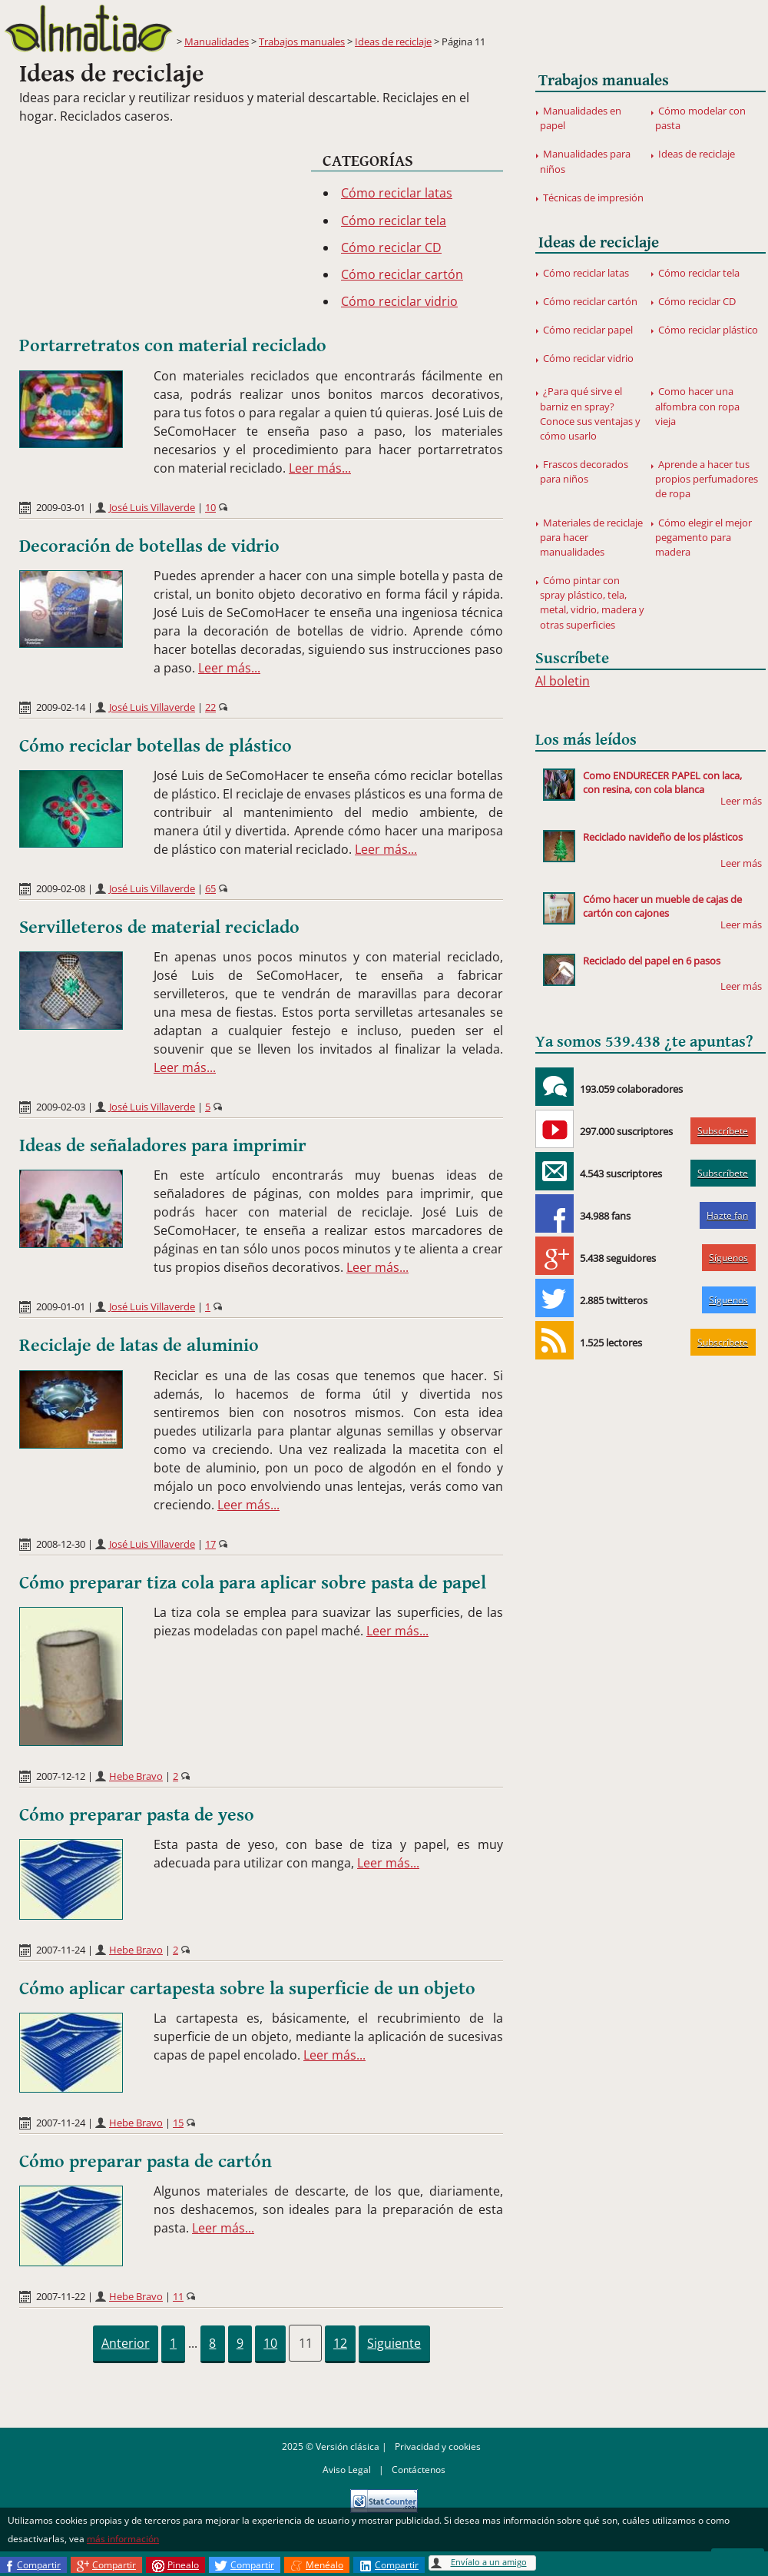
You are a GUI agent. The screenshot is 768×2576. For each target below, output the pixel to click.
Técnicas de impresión (593, 197)
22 (210, 707)
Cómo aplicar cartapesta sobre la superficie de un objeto (247, 1989)
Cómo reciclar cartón (402, 274)
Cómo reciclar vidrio (399, 301)
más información (123, 2538)
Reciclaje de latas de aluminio (139, 1345)
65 (210, 888)
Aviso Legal (347, 2469)
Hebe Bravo (136, 1776)
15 (178, 2123)
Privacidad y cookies (438, 2446)
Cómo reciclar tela (393, 220)
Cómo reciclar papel (588, 330)
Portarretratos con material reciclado (172, 346)
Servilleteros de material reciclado (159, 927)
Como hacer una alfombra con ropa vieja (697, 405)
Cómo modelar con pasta (700, 118)
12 (340, 2343)
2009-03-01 (61, 507)
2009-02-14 (61, 707)
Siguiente (394, 2343)
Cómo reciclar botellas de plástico (155, 746)
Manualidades (216, 41)
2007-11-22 (61, 2296)
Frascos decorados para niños (584, 471)
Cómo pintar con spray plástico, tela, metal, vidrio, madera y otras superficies (592, 602)
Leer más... (320, 468)
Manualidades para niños (585, 161)
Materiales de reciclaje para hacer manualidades (591, 537)
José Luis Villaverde (152, 507)
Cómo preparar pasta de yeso (136, 1815)
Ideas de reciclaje (393, 41)
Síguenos (728, 1257)
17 (210, 1544)
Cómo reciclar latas (396, 192)
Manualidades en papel (580, 118)
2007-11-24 (61, 1950)
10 (210, 507)
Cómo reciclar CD (391, 247)
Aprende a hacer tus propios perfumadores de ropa (706, 478)
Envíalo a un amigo (489, 2562)
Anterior (125, 2343)
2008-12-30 (61, 1544)
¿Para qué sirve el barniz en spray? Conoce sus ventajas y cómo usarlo (590, 413)
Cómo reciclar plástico (708, 330)
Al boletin (562, 680)
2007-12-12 (61, 1776)
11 (178, 2296)
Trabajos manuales (302, 41)
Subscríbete (722, 1130)
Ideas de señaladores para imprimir (162, 1146)
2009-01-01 (61, 1306)
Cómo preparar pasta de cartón (145, 2162)
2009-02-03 (61, 1107)
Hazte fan (727, 1215)
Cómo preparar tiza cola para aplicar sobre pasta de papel (252, 1583)
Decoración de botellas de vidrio (149, 546)
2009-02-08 (61, 888)
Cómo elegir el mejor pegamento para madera (703, 537)
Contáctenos (418, 2469)
